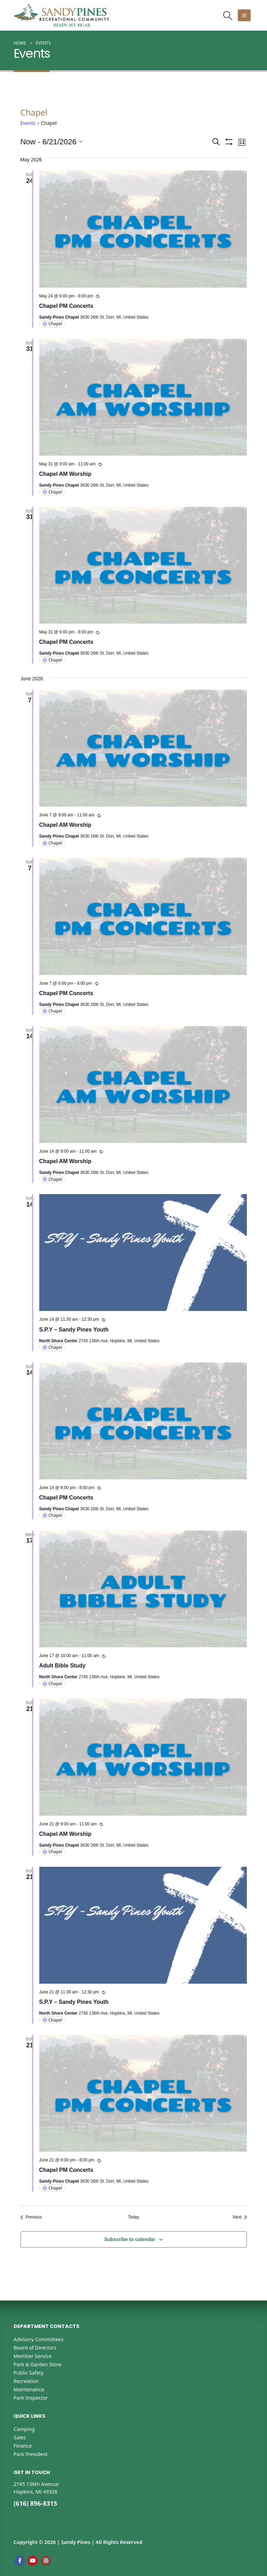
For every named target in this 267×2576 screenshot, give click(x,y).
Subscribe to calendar (129, 2239)
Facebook (19, 2560)
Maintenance (29, 2389)
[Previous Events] (31, 2217)
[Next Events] (240, 2217)
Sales (20, 2437)
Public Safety (28, 2372)
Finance (23, 2445)
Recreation (26, 2381)
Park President (31, 2454)
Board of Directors (35, 2347)
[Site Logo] (61, 15)
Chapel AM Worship (65, 474)
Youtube (32, 2560)
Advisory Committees (39, 2339)
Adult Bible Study (62, 1666)
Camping (24, 2429)
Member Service (32, 2356)
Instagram (46, 2560)
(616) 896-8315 (35, 2503)
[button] (227, 15)
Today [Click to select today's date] (133, 2217)
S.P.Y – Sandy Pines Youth (74, 1330)
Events (28, 123)
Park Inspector (31, 2397)
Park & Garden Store (38, 2364)
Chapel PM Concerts (66, 306)
